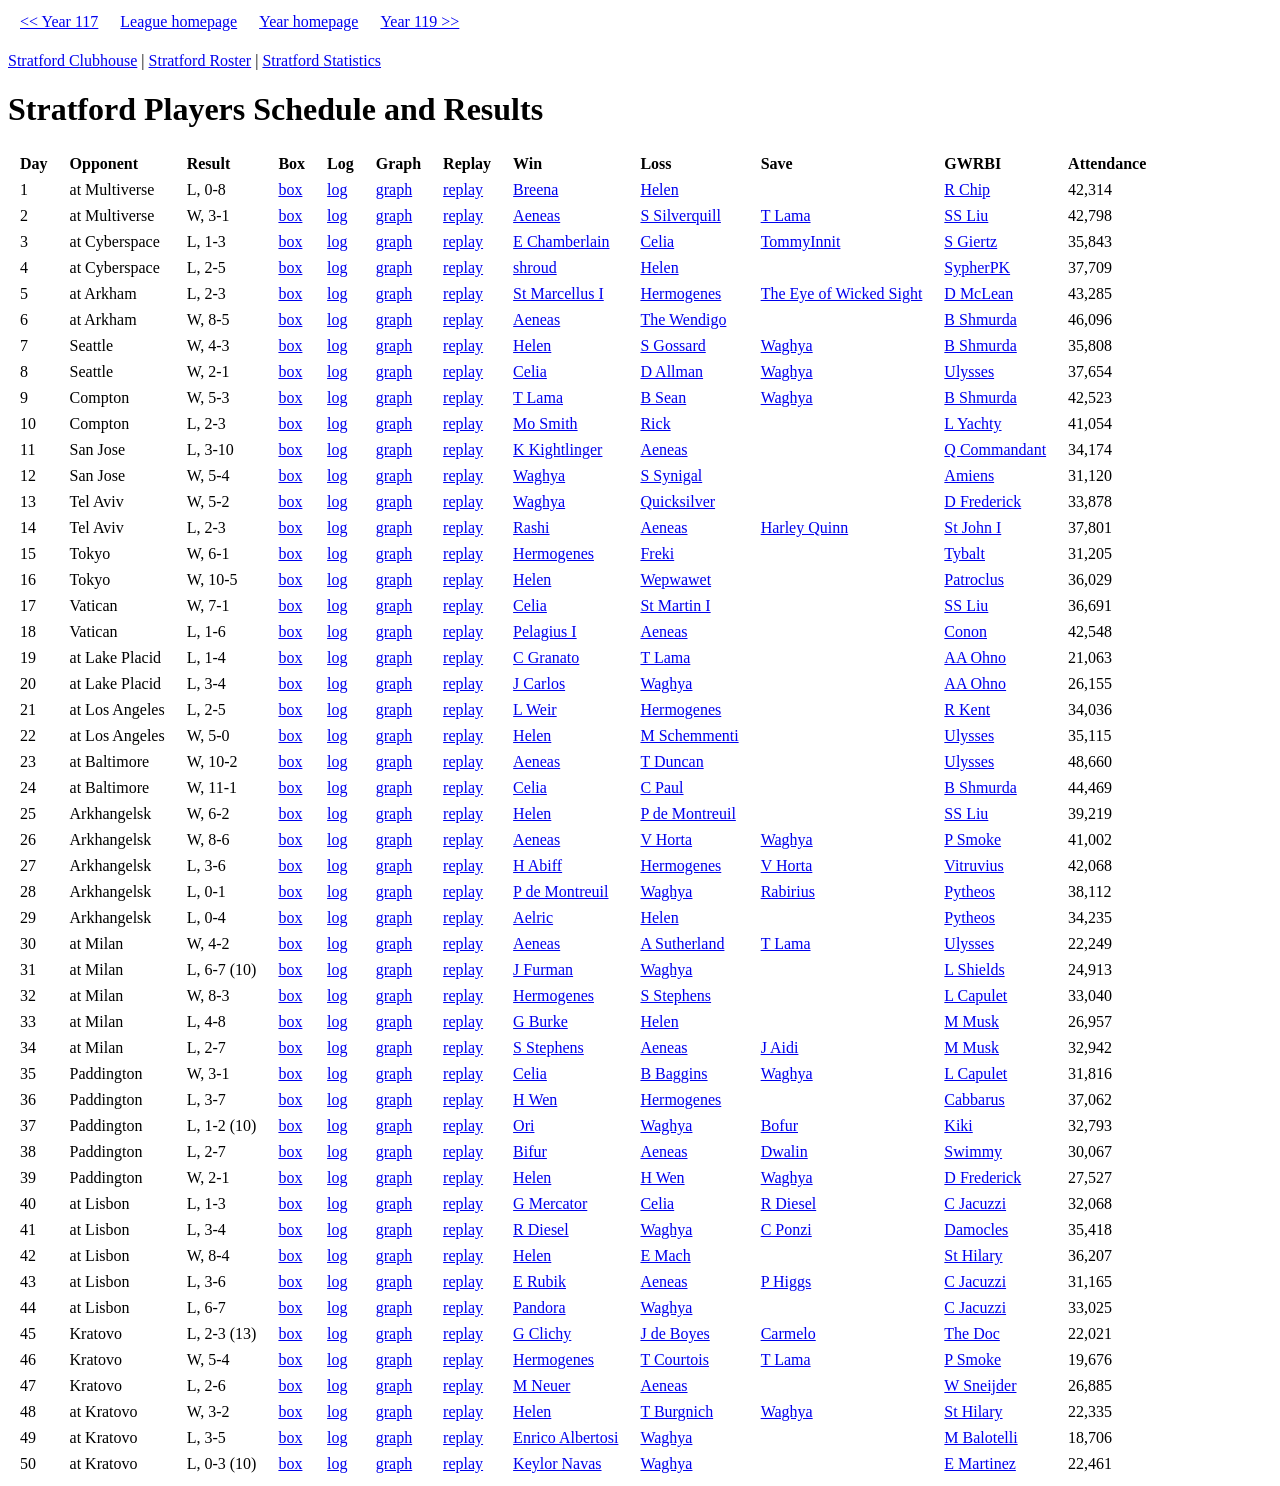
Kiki (958, 1125)
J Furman (543, 969)
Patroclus (974, 579)
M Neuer (541, 1385)
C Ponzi (786, 1229)
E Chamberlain (561, 241)
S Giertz (970, 241)
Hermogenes (680, 293)
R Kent (967, 709)
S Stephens (675, 995)
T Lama (786, 215)
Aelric (533, 917)
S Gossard (672, 345)
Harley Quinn (805, 527)
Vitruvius (973, 865)
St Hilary (973, 1255)
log (337, 189)
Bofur (779, 1125)
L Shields (974, 969)
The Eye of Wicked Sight (842, 293)
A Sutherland (682, 943)
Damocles (976, 1229)
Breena (535, 189)
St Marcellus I (558, 293)
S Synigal (671, 475)
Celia (657, 241)
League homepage (178, 21)
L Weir (535, 709)
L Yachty (972, 423)
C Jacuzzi (975, 1203)
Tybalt (964, 553)
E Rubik (539, 1281)
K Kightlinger (557, 449)
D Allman (671, 371)
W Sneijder (980, 1385)
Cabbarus (974, 1099)
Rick (655, 423)
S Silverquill (680, 215)
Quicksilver (677, 501)
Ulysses (969, 371)
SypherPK (977, 267)
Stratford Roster (200, 60)
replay (463, 189)
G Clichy (542, 1333)
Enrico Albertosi (565, 1437)
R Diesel (789, 1203)
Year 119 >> (419, 21)
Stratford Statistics (321, 60)
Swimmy (973, 1151)
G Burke (540, 1021)
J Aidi (780, 1047)
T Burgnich (676, 1411)
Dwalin (784, 1151)
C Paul (661, 787)
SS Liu (966, 215)
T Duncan (671, 761)
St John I (972, 527)
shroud (535, 267)
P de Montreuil (687, 813)
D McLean (978, 293)
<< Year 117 (59, 21)
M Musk (971, 1021)
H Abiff (537, 865)
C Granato (546, 657)
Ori (523, 1125)
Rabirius (788, 891)
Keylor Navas (557, 1463)
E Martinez (980, 1463)
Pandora (539, 1307)
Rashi (531, 527)
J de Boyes (674, 1333)
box (290, 189)
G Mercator (550, 1203)
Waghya (787, 345)
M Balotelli (980, 1437)
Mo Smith (545, 423)
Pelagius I (545, 631)
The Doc (972, 1333)
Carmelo (788, 1333)
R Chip (967, 189)
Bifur (530, 1151)
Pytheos (969, 891)
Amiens (969, 475)
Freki (657, 553)
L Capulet (975, 995)
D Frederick (982, 501)
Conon (965, 631)
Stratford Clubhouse (72, 60)
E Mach (665, 1255)
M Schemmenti (689, 735)
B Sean (663, 397)
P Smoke (972, 839)
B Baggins (673, 1073)
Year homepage (308, 21)
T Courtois (674, 1359)
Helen (659, 189)
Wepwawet (675, 579)
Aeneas (536, 215)
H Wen (535, 1099)
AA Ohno (975, 657)
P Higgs (786, 1281)
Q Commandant (995, 449)
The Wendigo (683, 319)
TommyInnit (801, 241)
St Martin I (675, 605)
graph (394, 189)
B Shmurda (980, 319)
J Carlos (539, 683)
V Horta (666, 839)
